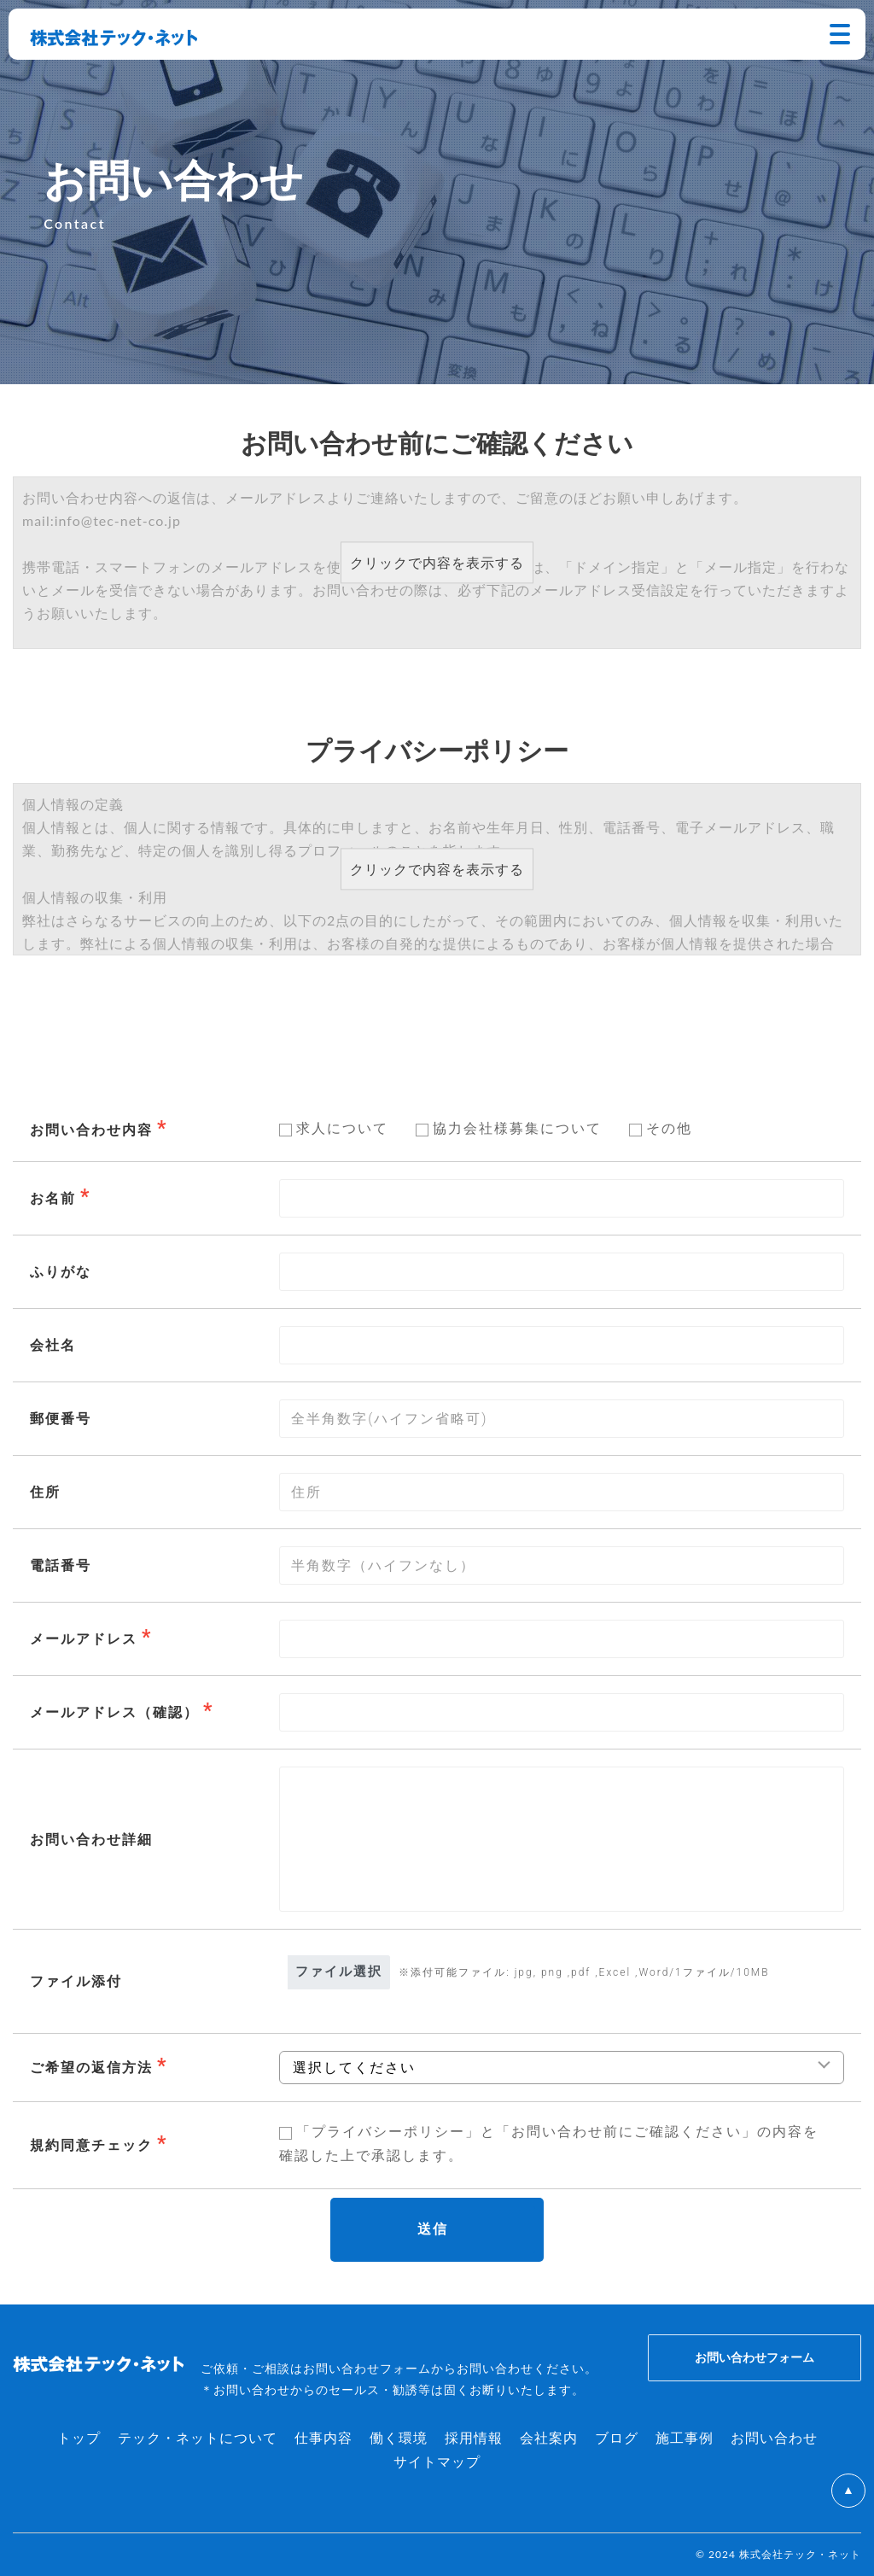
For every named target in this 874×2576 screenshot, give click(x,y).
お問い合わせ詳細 (91, 1839)
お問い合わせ (774, 2437)
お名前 (53, 1198)
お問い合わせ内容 (91, 1130)
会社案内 (549, 2437)
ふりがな (60, 1272)
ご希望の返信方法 (91, 2067)
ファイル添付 (76, 1981)
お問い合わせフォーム (754, 2357)
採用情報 (474, 2437)
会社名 (53, 1345)
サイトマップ (437, 2461)
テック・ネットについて (197, 2437)
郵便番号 (60, 1419)
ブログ (616, 2437)
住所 (45, 1492)
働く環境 (399, 2437)
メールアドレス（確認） (114, 1712)
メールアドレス (83, 1639)
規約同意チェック (91, 2145)
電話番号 (60, 1565)
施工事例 (685, 2437)
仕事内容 (323, 2437)
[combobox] (561, 1639)
